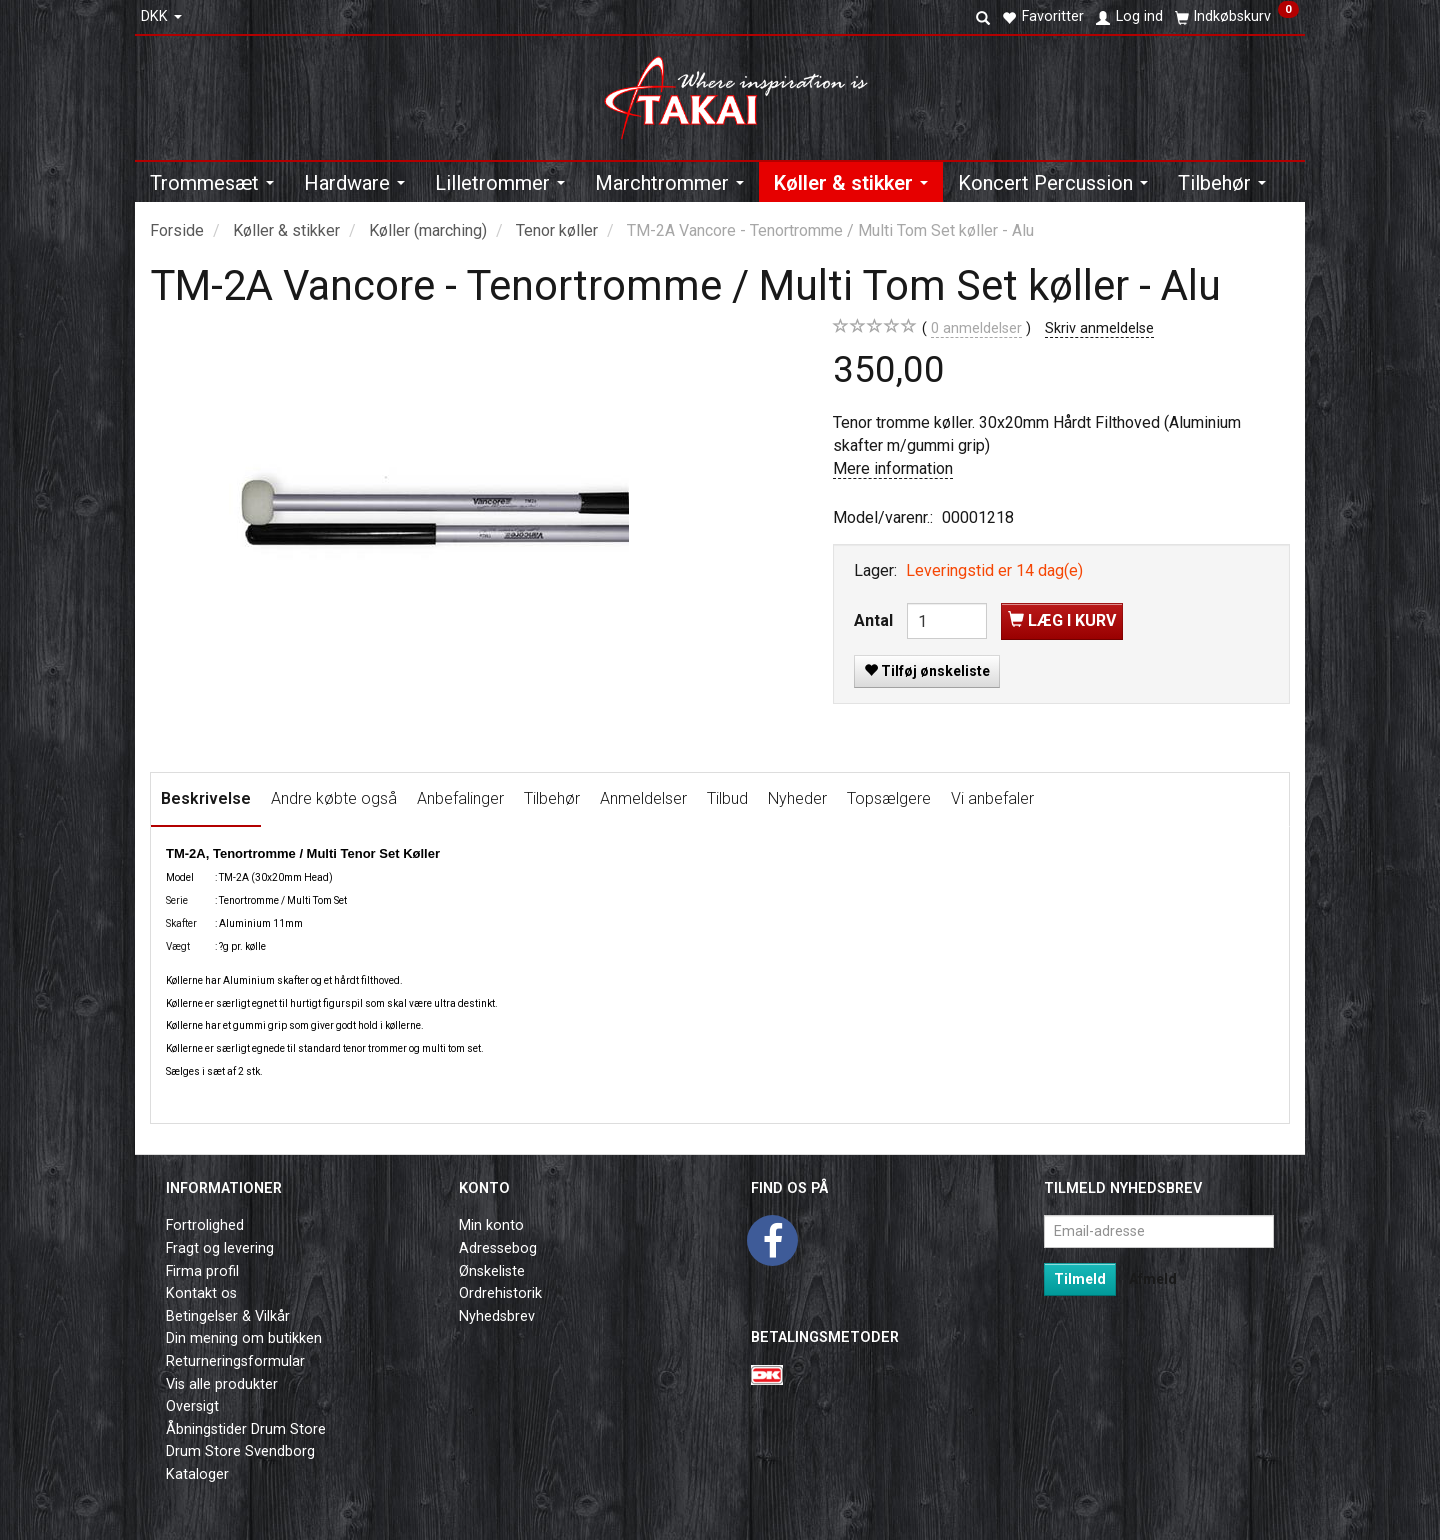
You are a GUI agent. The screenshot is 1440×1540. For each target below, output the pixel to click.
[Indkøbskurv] (1237, 17)
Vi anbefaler (992, 798)
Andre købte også (334, 798)
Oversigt (192, 1406)
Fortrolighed (205, 1225)
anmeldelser (976, 329)
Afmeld (1153, 1279)
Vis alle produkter (222, 1384)
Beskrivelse (206, 798)
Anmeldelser (643, 798)
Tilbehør (552, 798)
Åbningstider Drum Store (246, 1429)
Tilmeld (1080, 1279)
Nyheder (797, 798)
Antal (875, 620)
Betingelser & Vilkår (228, 1316)
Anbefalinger (460, 798)
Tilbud (727, 798)
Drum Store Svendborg (240, 1451)
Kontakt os (201, 1293)
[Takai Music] (744, 91)
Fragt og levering (220, 1248)
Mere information (893, 468)
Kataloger (197, 1474)
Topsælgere (889, 798)
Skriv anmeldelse (1099, 328)
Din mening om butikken (244, 1338)
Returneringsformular (235, 1361)
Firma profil (202, 1271)
